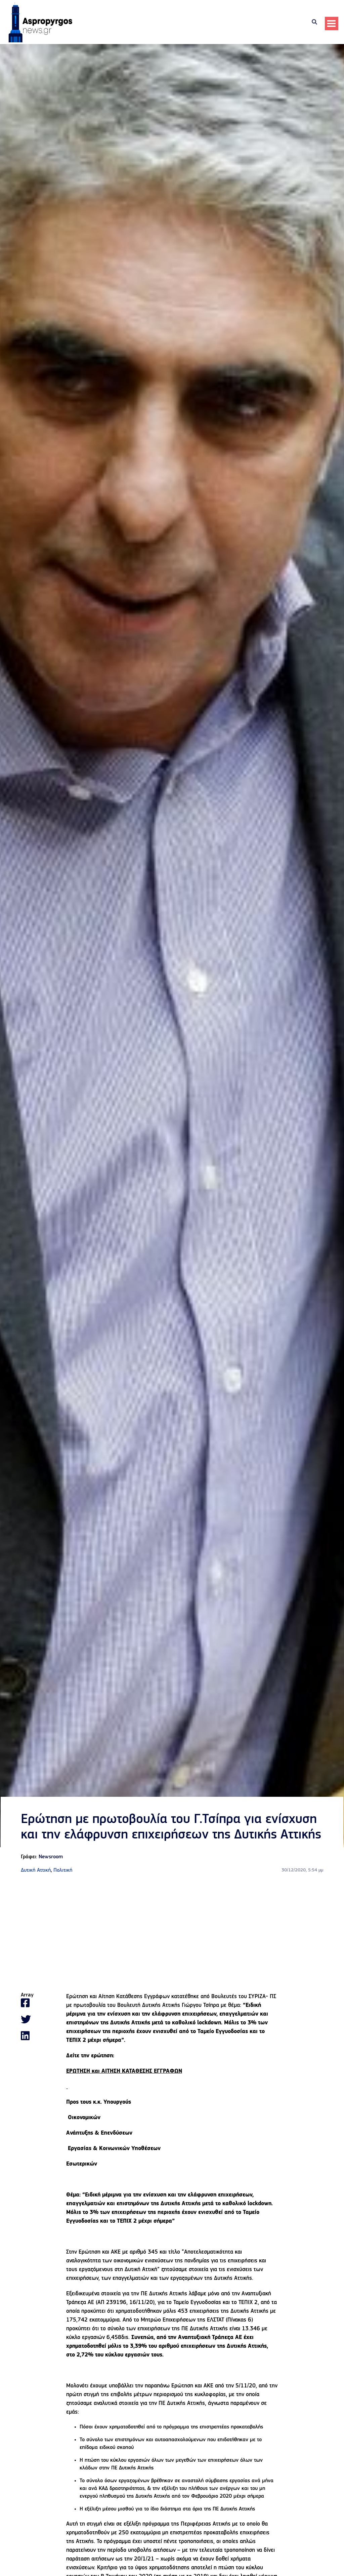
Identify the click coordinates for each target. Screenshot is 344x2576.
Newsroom (51, 1859)
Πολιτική (62, 1872)
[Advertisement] (172, 1935)
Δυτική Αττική (36, 1872)
